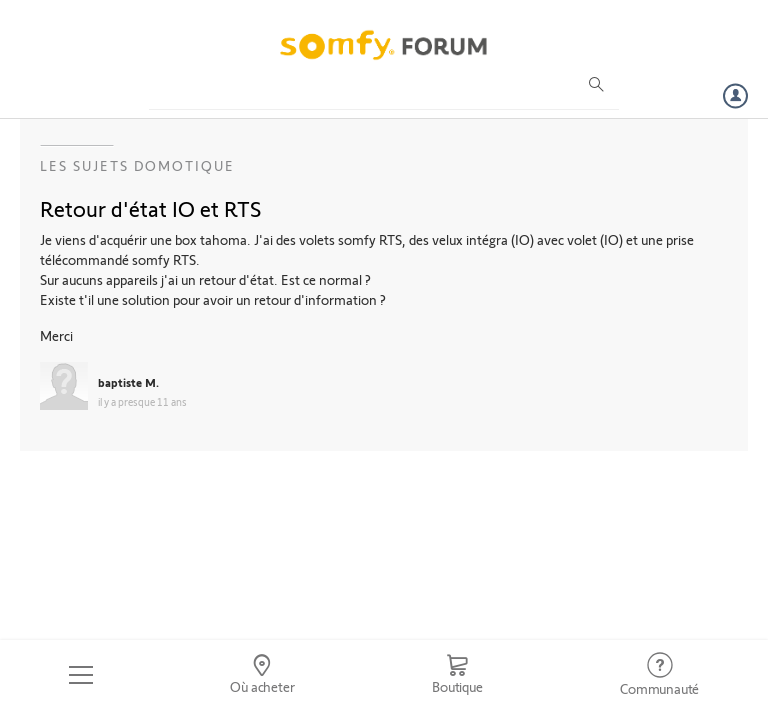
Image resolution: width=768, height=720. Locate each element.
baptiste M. (128, 382)
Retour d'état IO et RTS (150, 208)
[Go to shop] (457, 675)
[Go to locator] (263, 675)
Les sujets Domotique (137, 165)
